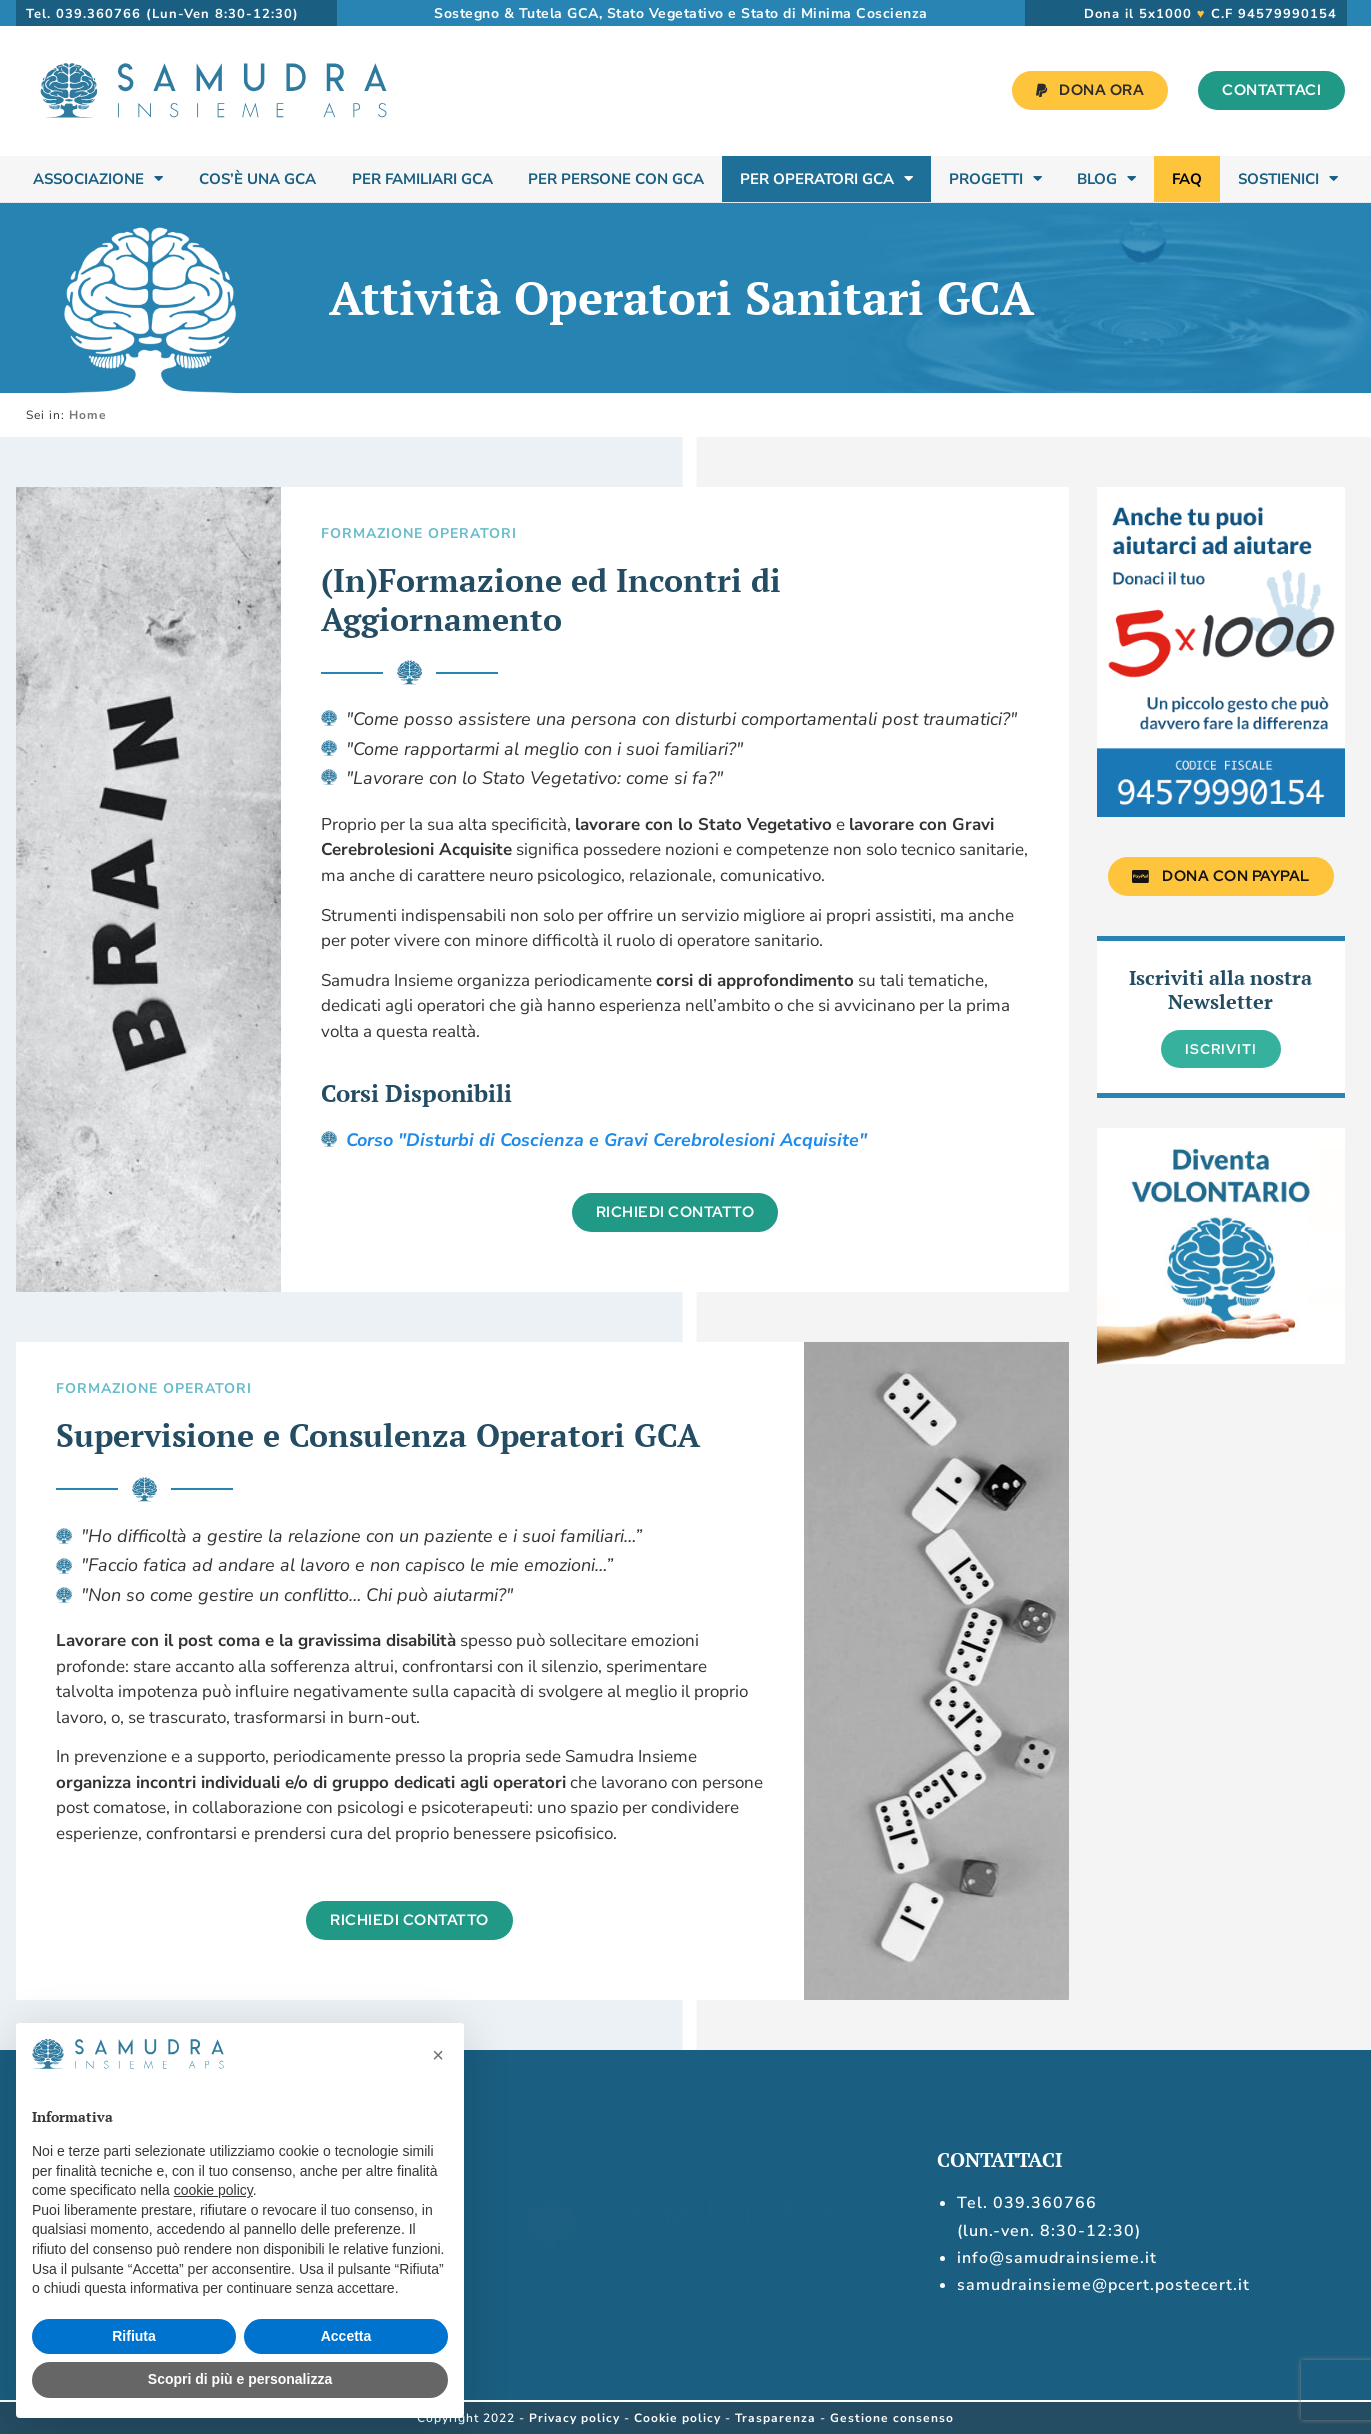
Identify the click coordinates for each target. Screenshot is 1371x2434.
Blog (1106, 178)
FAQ (1187, 179)
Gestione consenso (892, 2418)
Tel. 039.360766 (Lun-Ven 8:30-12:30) (162, 14)
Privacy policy (574, 2418)
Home (88, 415)
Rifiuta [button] (134, 2336)
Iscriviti (1221, 1049)
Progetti (995, 178)
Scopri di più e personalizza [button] (240, 2379)
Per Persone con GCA (616, 179)
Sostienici (1288, 178)
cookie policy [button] (213, 2190)
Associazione (98, 178)
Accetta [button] (346, 2336)
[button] (438, 2055)
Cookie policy (677, 2418)
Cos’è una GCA (257, 179)
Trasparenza (775, 2418)
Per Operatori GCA (826, 178)
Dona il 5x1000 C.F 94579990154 (1210, 14)
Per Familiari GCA (422, 179)
